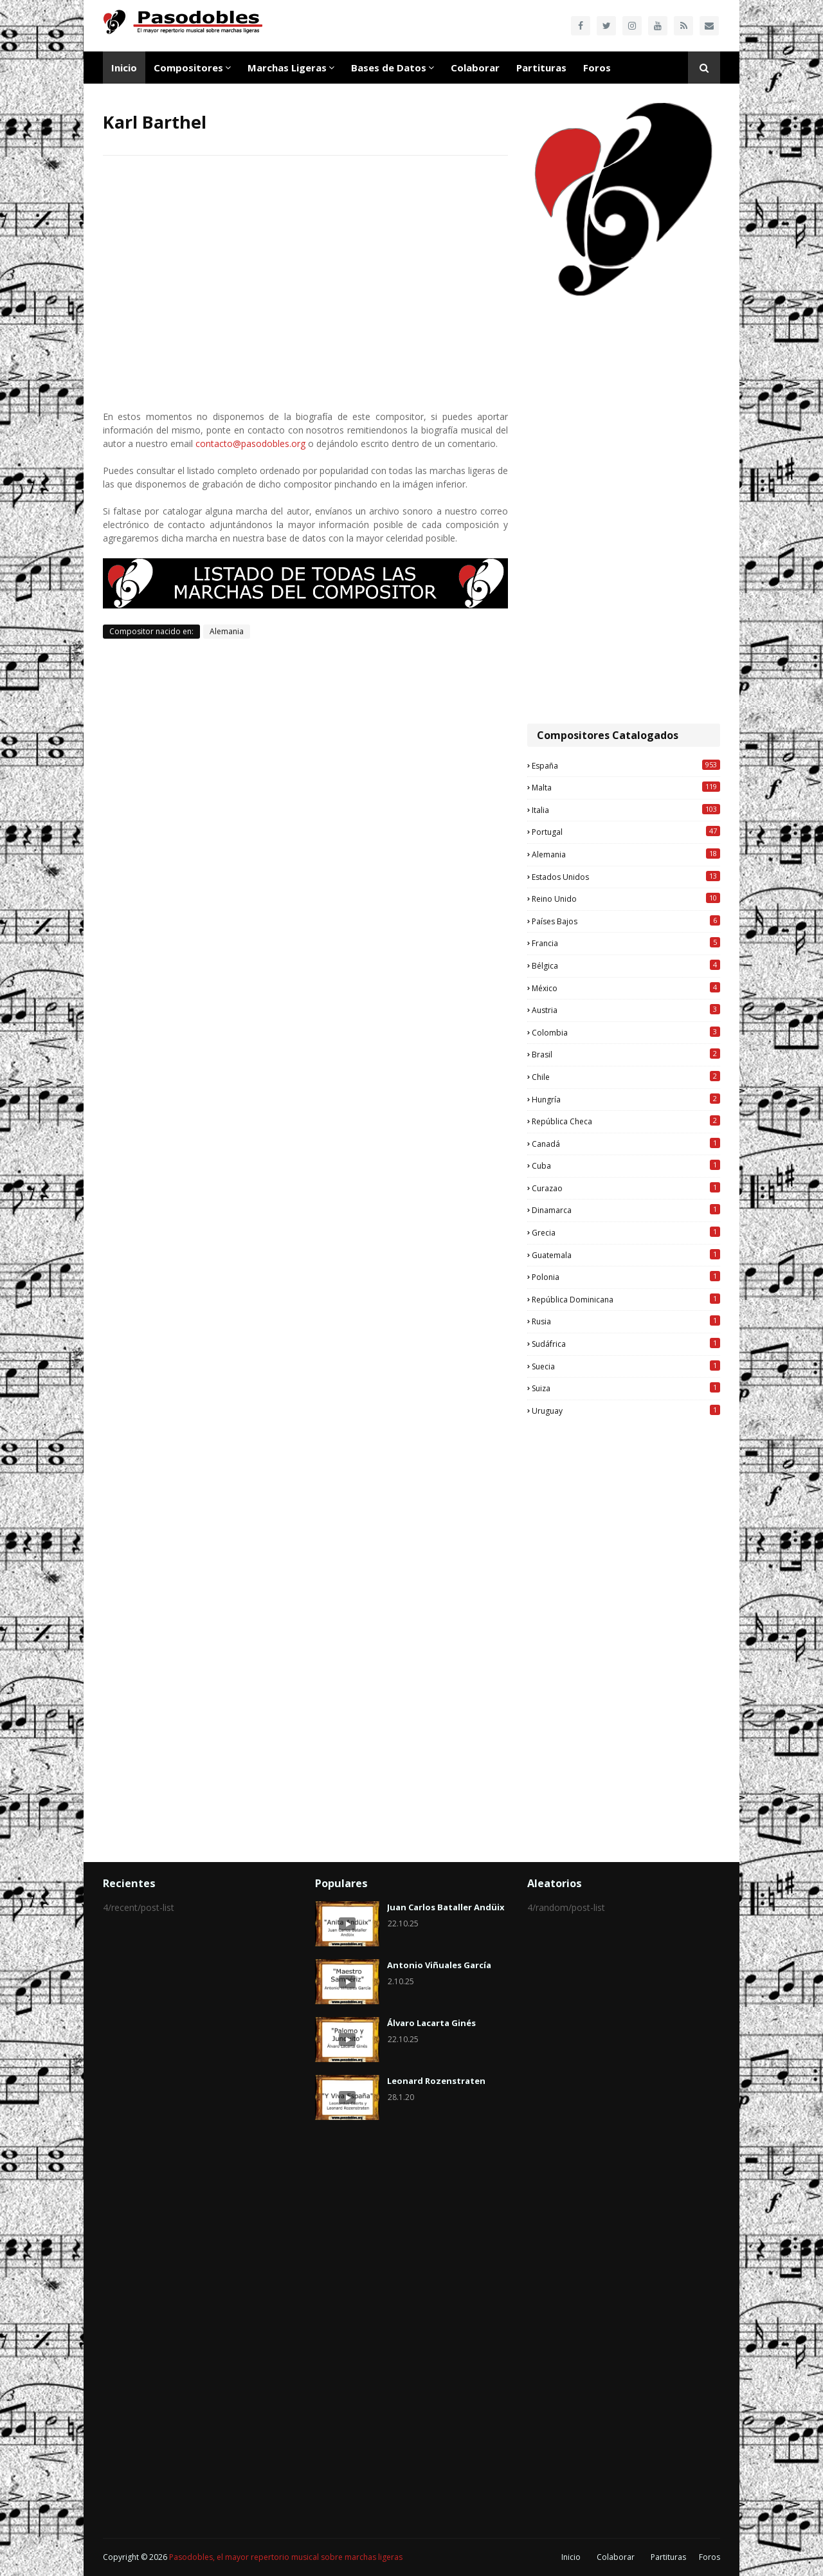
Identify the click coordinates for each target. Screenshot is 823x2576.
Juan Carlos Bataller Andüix (446, 1907)
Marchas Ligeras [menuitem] (287, 67)
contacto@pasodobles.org (250, 443)
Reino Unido (626, 898)
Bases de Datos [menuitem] (388, 67)
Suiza (626, 1388)
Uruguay (626, 1410)
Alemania (227, 631)
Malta (626, 787)
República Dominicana (626, 1299)
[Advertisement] (623, 511)
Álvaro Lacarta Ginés (431, 2023)
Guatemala (626, 1255)
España (626, 765)
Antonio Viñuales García (439, 1965)
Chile (626, 1076)
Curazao (626, 1188)
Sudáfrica (626, 1343)
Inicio (571, 2557)
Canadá (626, 1143)
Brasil (626, 1054)
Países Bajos (626, 921)
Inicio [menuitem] (124, 67)
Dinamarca (626, 1210)
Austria (626, 1010)
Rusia (626, 1321)
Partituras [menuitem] (541, 67)
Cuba (626, 1165)
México (626, 988)
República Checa (626, 1121)
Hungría (626, 1099)
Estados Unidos (626, 876)
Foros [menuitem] (597, 67)
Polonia (626, 1277)
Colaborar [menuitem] (475, 67)
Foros (709, 2557)
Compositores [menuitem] (188, 67)
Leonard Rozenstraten (436, 2081)
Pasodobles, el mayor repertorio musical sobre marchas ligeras (285, 2557)
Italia (626, 810)
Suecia (626, 1366)
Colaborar (616, 2557)
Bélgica (626, 965)
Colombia (626, 1032)
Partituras (668, 2557)
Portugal (626, 831)
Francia (626, 943)
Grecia (626, 1232)
